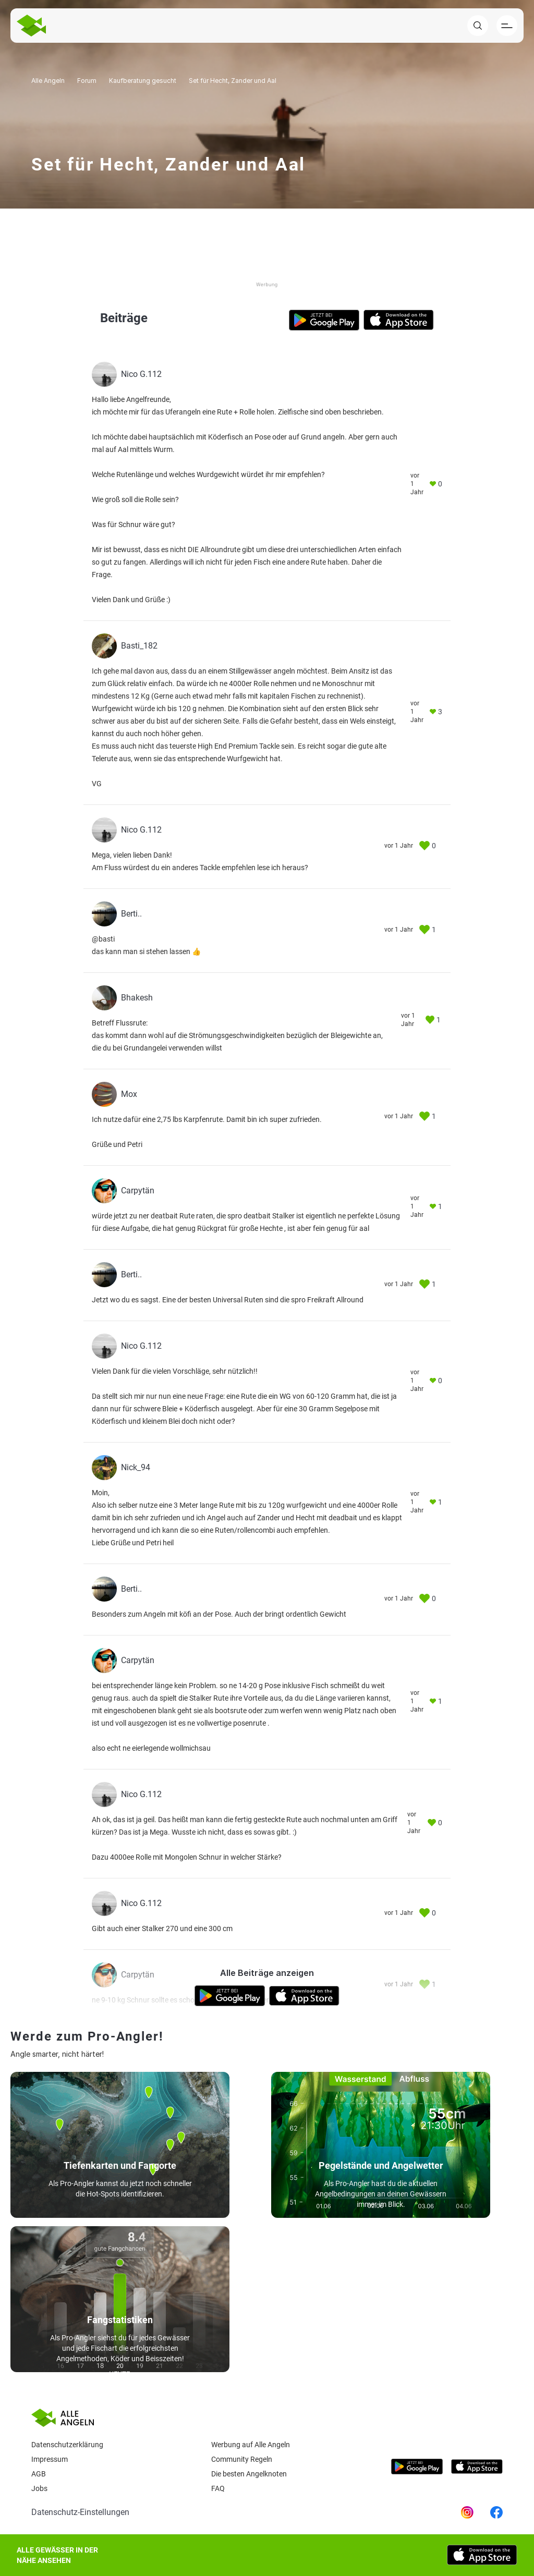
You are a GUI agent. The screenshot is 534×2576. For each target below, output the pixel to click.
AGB (38, 2474)
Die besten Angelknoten (249, 2474)
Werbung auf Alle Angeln (250, 2444)
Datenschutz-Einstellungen (80, 2512)
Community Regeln (241, 2459)
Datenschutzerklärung (67, 2444)
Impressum (49, 2459)
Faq (218, 2488)
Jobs (39, 2488)
